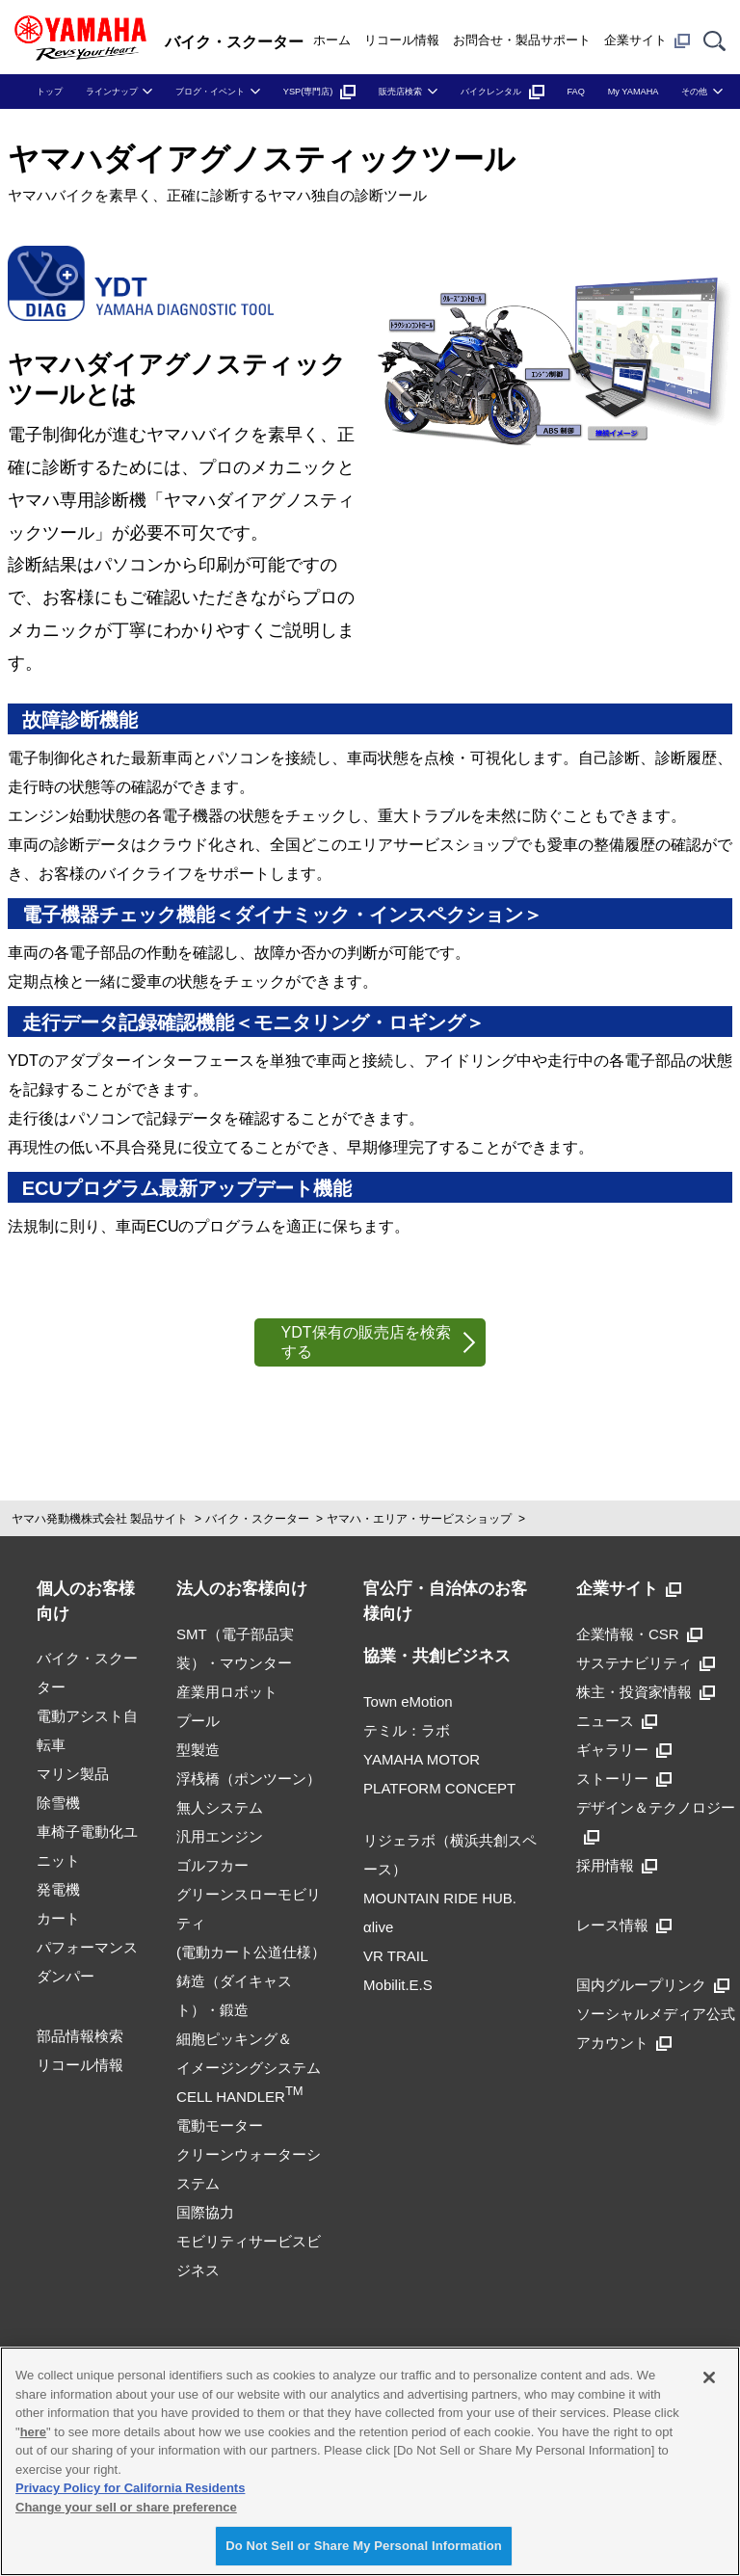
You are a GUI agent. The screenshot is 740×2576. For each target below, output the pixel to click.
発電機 (58, 1889)
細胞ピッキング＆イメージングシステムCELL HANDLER (248, 2068)
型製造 (198, 1749)
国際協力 (205, 2212)
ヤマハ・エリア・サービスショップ (419, 1519)
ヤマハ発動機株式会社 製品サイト (100, 1519)
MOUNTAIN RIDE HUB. (439, 1898)
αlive (378, 1927)
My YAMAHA (633, 91)
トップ (50, 91)
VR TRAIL (395, 1956)
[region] (370, 2461)
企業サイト (647, 40)
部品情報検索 (80, 2036)
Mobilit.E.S (398, 1985)
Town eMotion (408, 1701)
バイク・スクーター (257, 1519)
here (33, 2432)
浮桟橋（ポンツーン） (248, 1778)
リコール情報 (401, 40)
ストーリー (624, 1778)
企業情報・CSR (639, 1634)
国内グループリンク (652, 1985)
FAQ (575, 91)
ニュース (616, 1721)
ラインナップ (112, 91)
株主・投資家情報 (645, 1692)
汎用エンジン (219, 1836)
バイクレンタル (502, 91)
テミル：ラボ (406, 1730)
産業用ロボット (227, 1692)
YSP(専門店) (320, 91)
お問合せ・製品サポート (522, 40)
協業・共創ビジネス (437, 1656)
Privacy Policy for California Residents (130, 2488)
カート (58, 1918)
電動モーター (219, 2125)
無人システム (219, 1807)
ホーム (332, 40)
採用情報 (616, 1865)
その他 (694, 91)
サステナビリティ (645, 1663)
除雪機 (58, 1802)
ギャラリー (624, 1749)
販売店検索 (400, 91)
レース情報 (624, 1925)
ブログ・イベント (210, 91)
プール (198, 1721)
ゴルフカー (212, 1865)
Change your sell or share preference (126, 2507)
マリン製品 (73, 1774)
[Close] (709, 2377)
